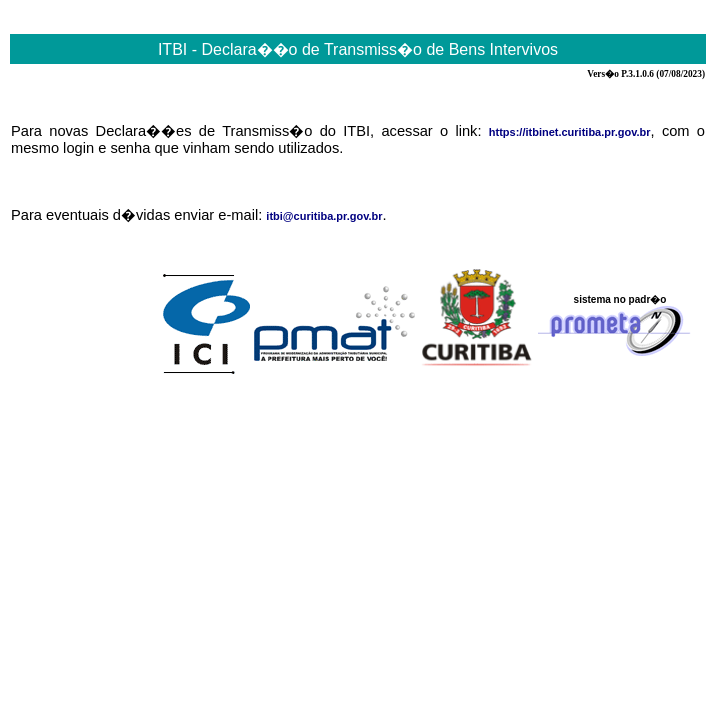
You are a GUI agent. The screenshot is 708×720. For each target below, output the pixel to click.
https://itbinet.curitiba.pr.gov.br (570, 132)
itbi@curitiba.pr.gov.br (324, 216)
